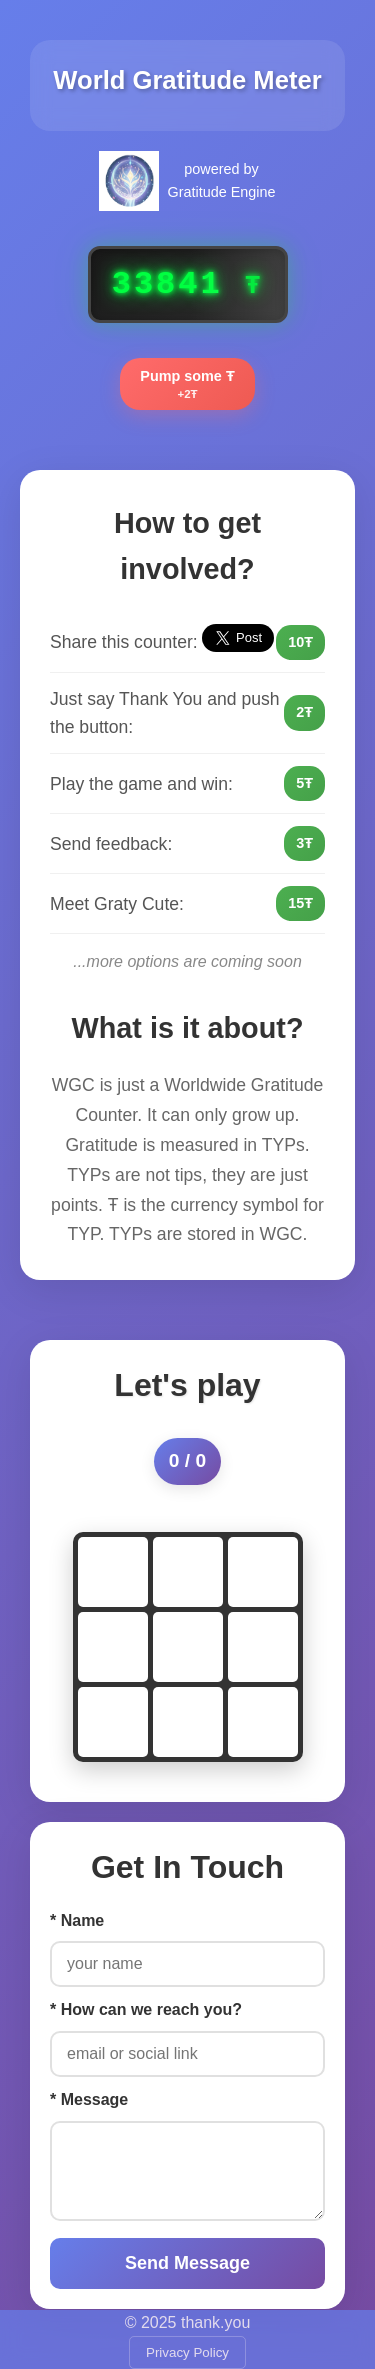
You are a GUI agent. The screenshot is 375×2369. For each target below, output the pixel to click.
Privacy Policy (187, 2352)
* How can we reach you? (146, 2009)
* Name (77, 1920)
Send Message (187, 2263)
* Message (89, 2099)
